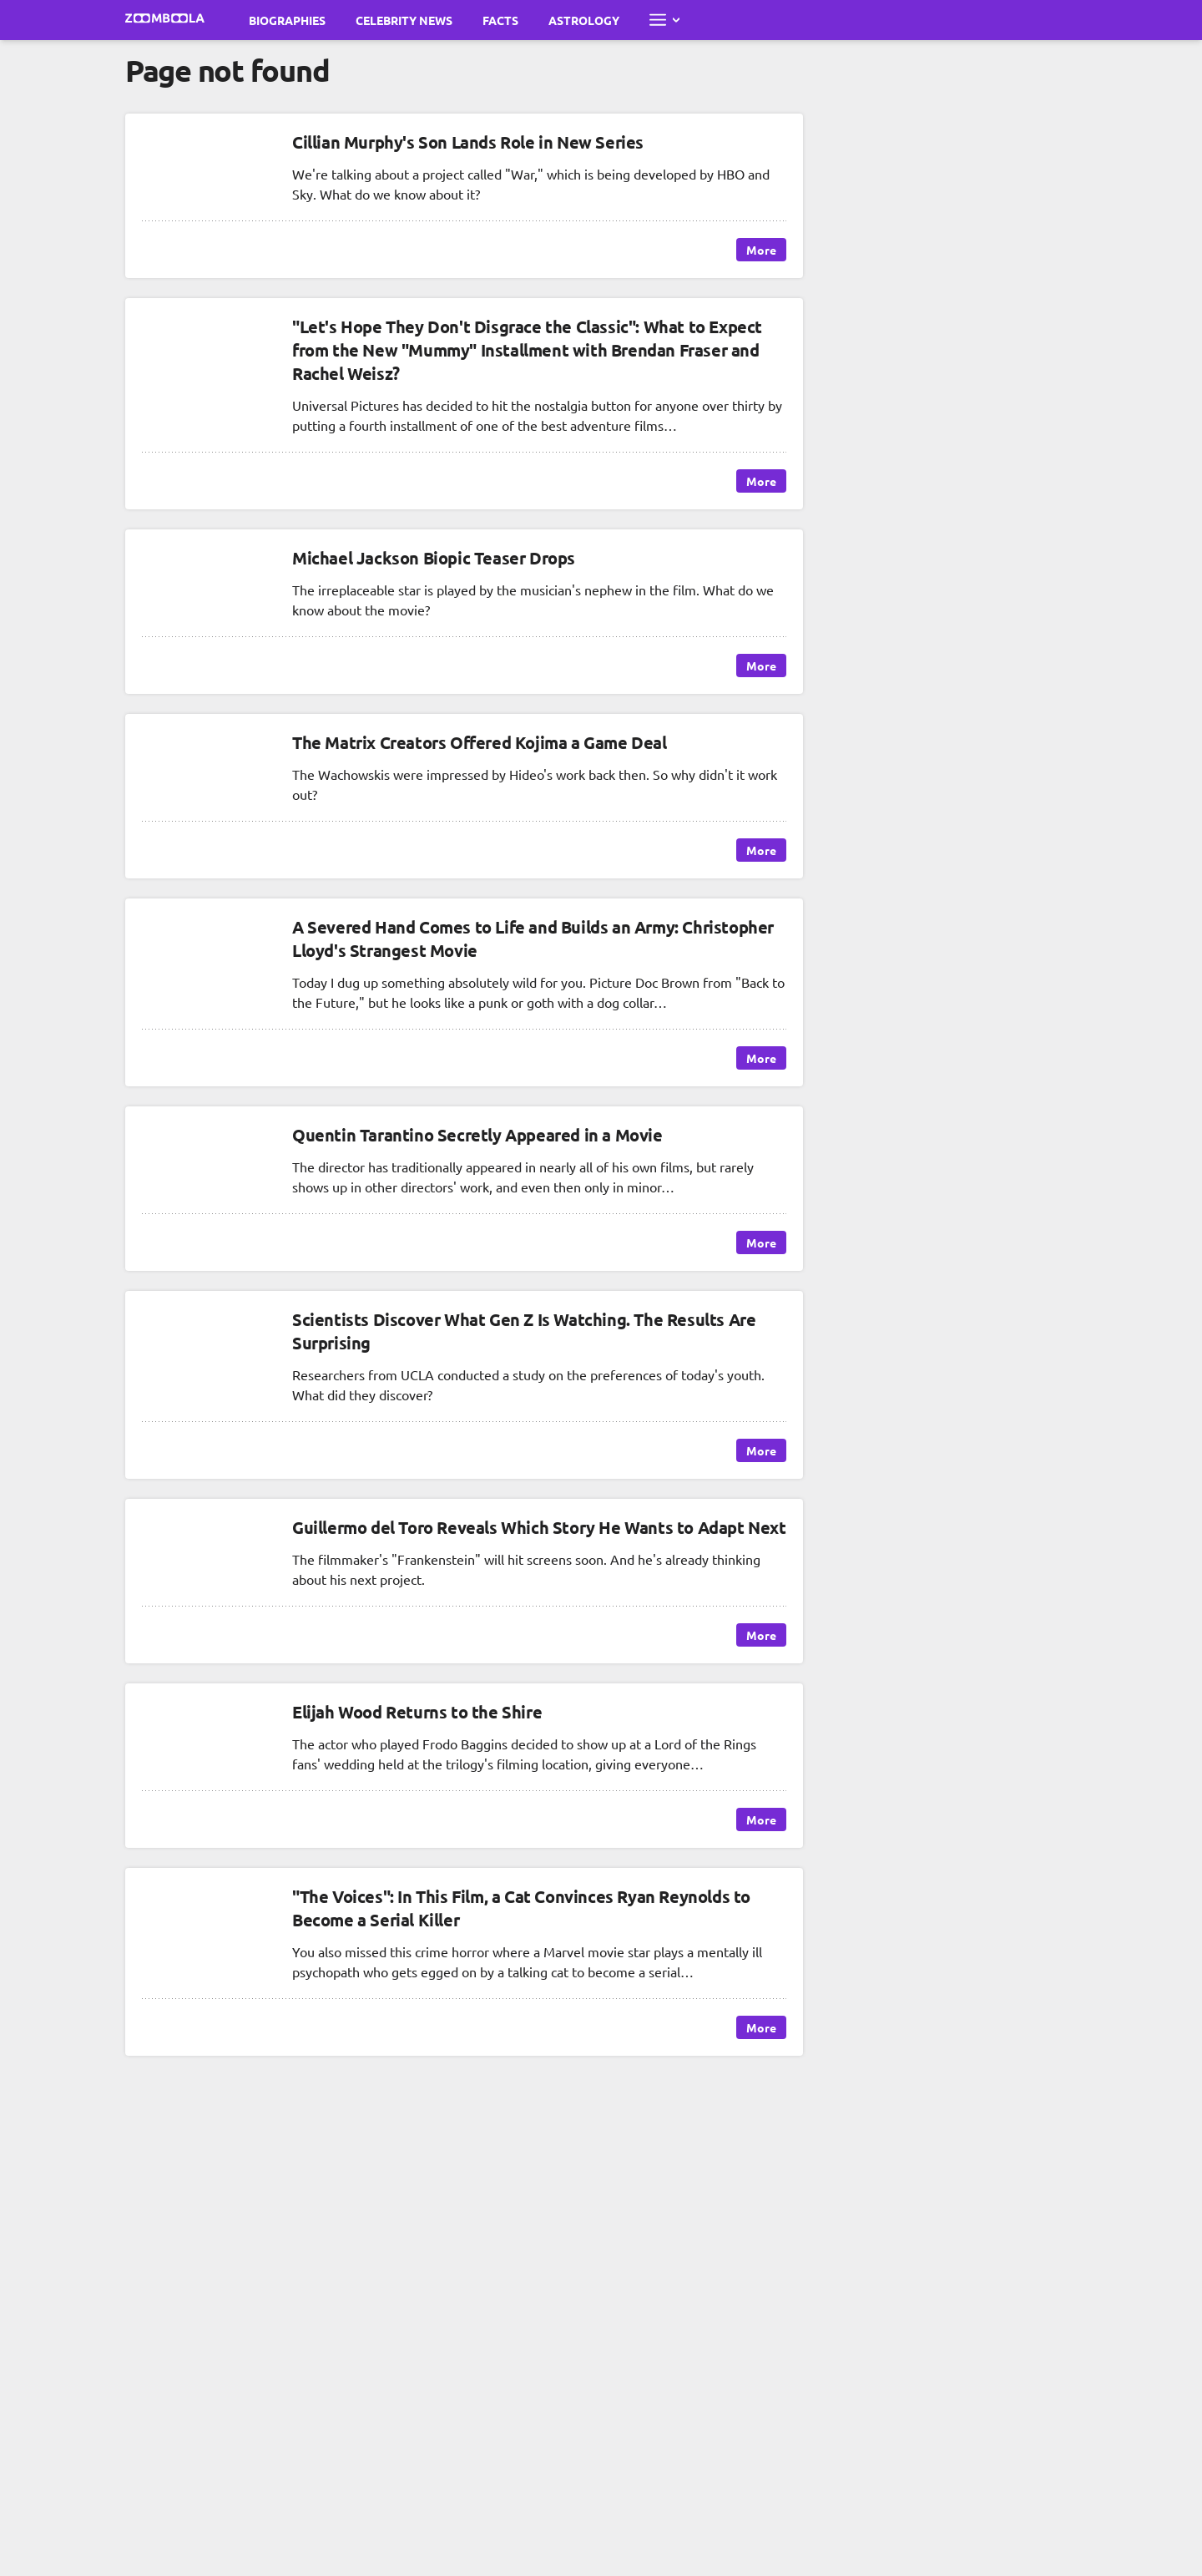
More (761, 249)
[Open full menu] (664, 20)
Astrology (583, 20)
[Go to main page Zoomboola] (165, 20)
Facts (500, 20)
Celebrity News (404, 20)
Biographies (287, 20)
